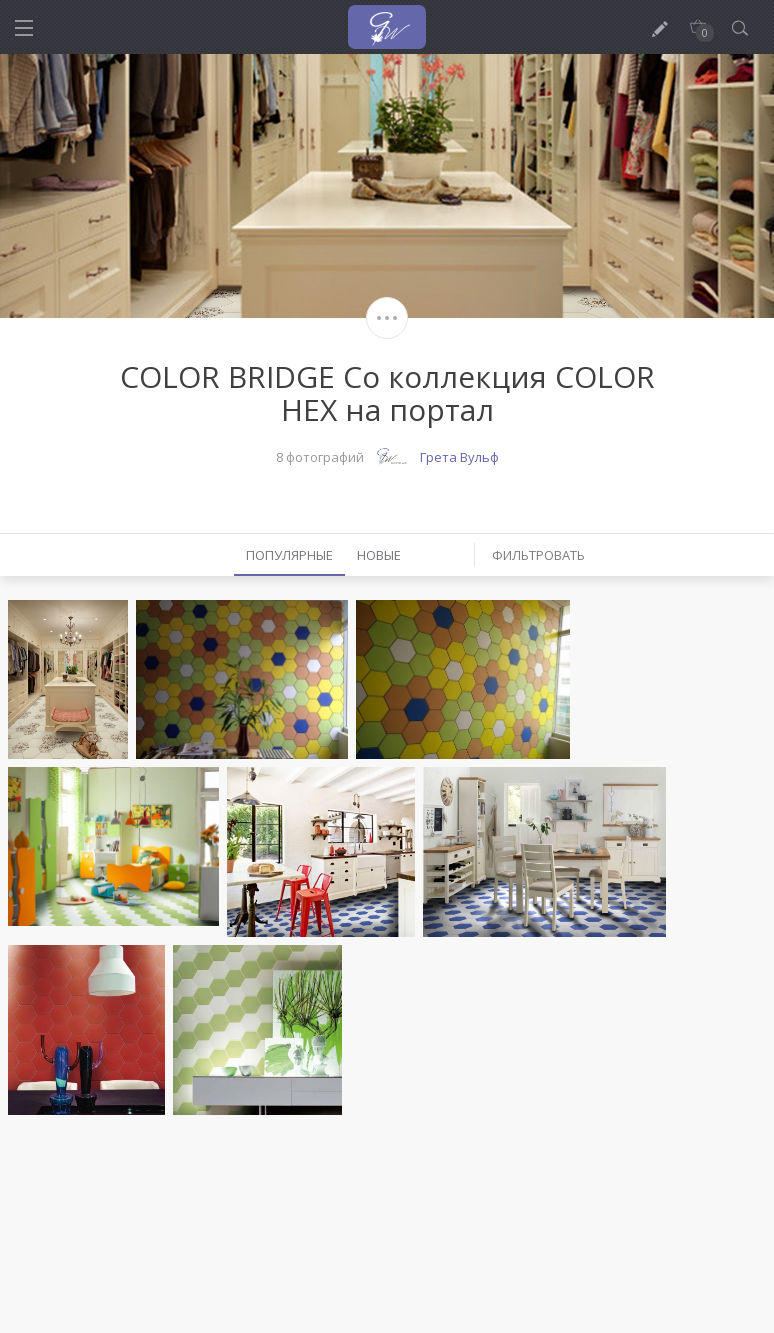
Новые (379, 555)
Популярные (289, 555)
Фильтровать (538, 555)
